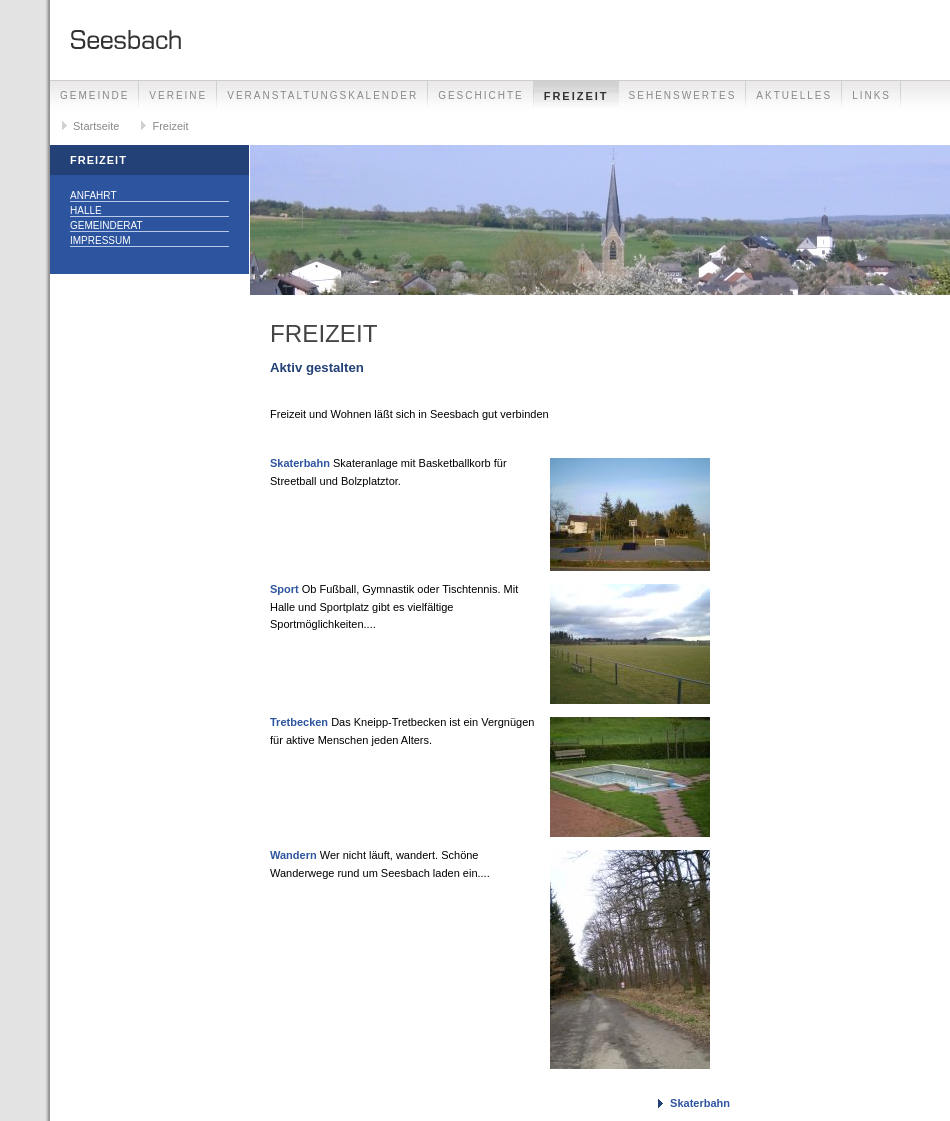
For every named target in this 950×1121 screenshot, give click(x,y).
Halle (86, 210)
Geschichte (481, 95)
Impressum (100, 240)
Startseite (96, 126)
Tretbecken (299, 722)
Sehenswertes (683, 95)
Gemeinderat (106, 225)
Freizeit (576, 96)
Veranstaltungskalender (322, 95)
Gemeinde (94, 95)
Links (871, 95)
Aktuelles (794, 95)
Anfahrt (93, 195)
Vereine (178, 95)
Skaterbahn (300, 463)
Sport (284, 589)
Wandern (293, 855)
